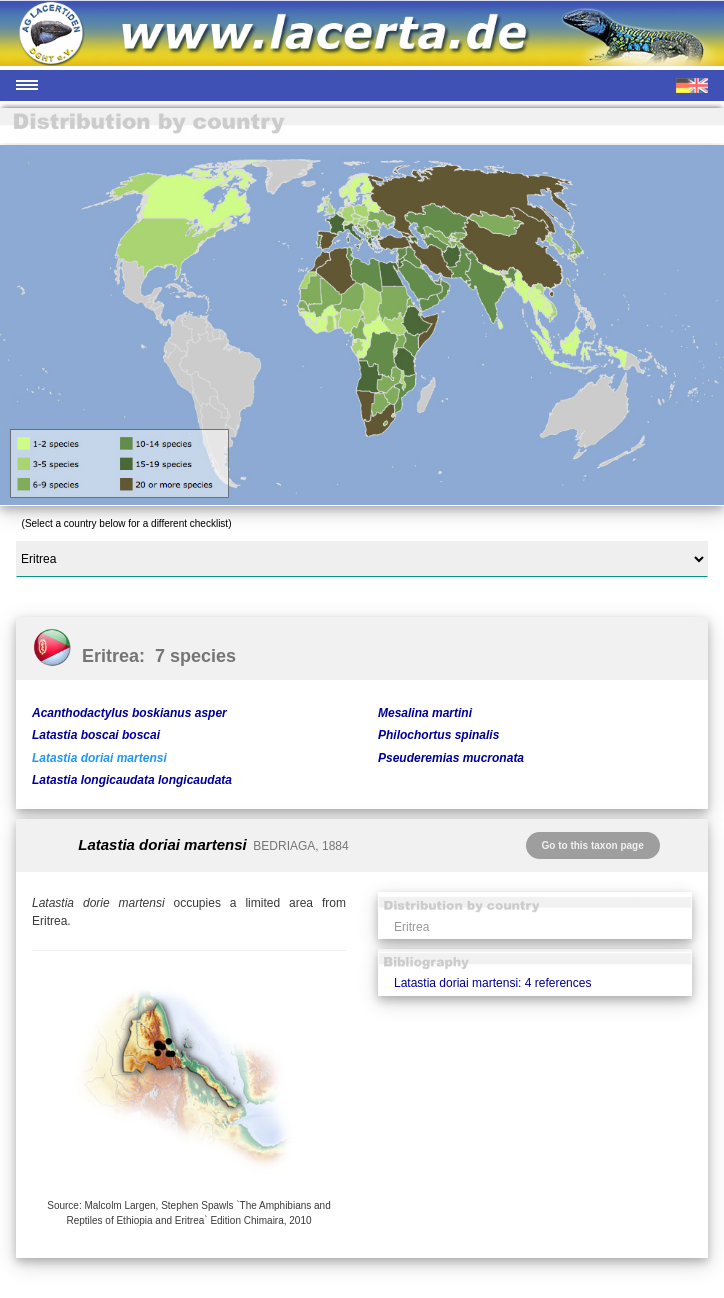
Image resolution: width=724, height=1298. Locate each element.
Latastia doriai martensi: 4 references (492, 983)
